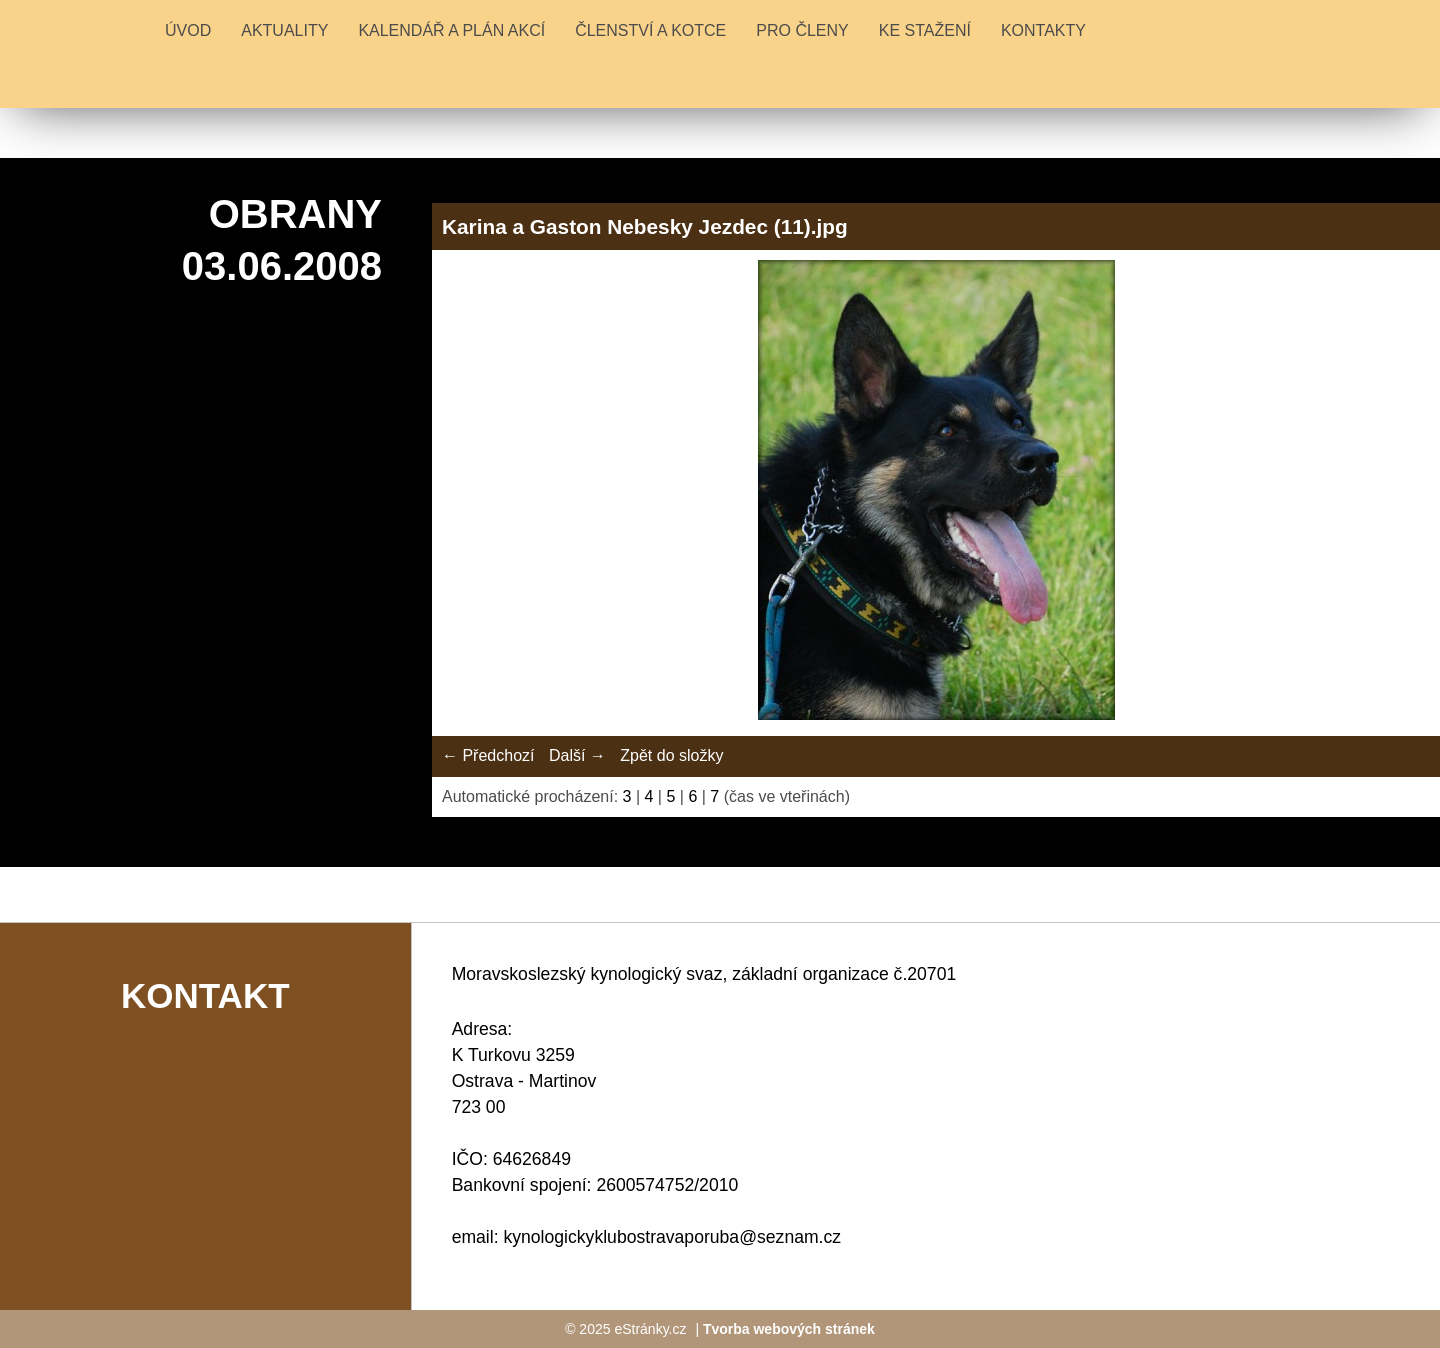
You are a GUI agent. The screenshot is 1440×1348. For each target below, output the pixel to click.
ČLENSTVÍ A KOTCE (650, 30)
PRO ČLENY (802, 30)
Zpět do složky (671, 755)
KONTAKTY (1043, 30)
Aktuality (284, 30)
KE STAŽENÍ (925, 30)
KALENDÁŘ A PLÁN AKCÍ (451, 30)
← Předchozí (488, 755)
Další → (577, 755)
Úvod (188, 30)
